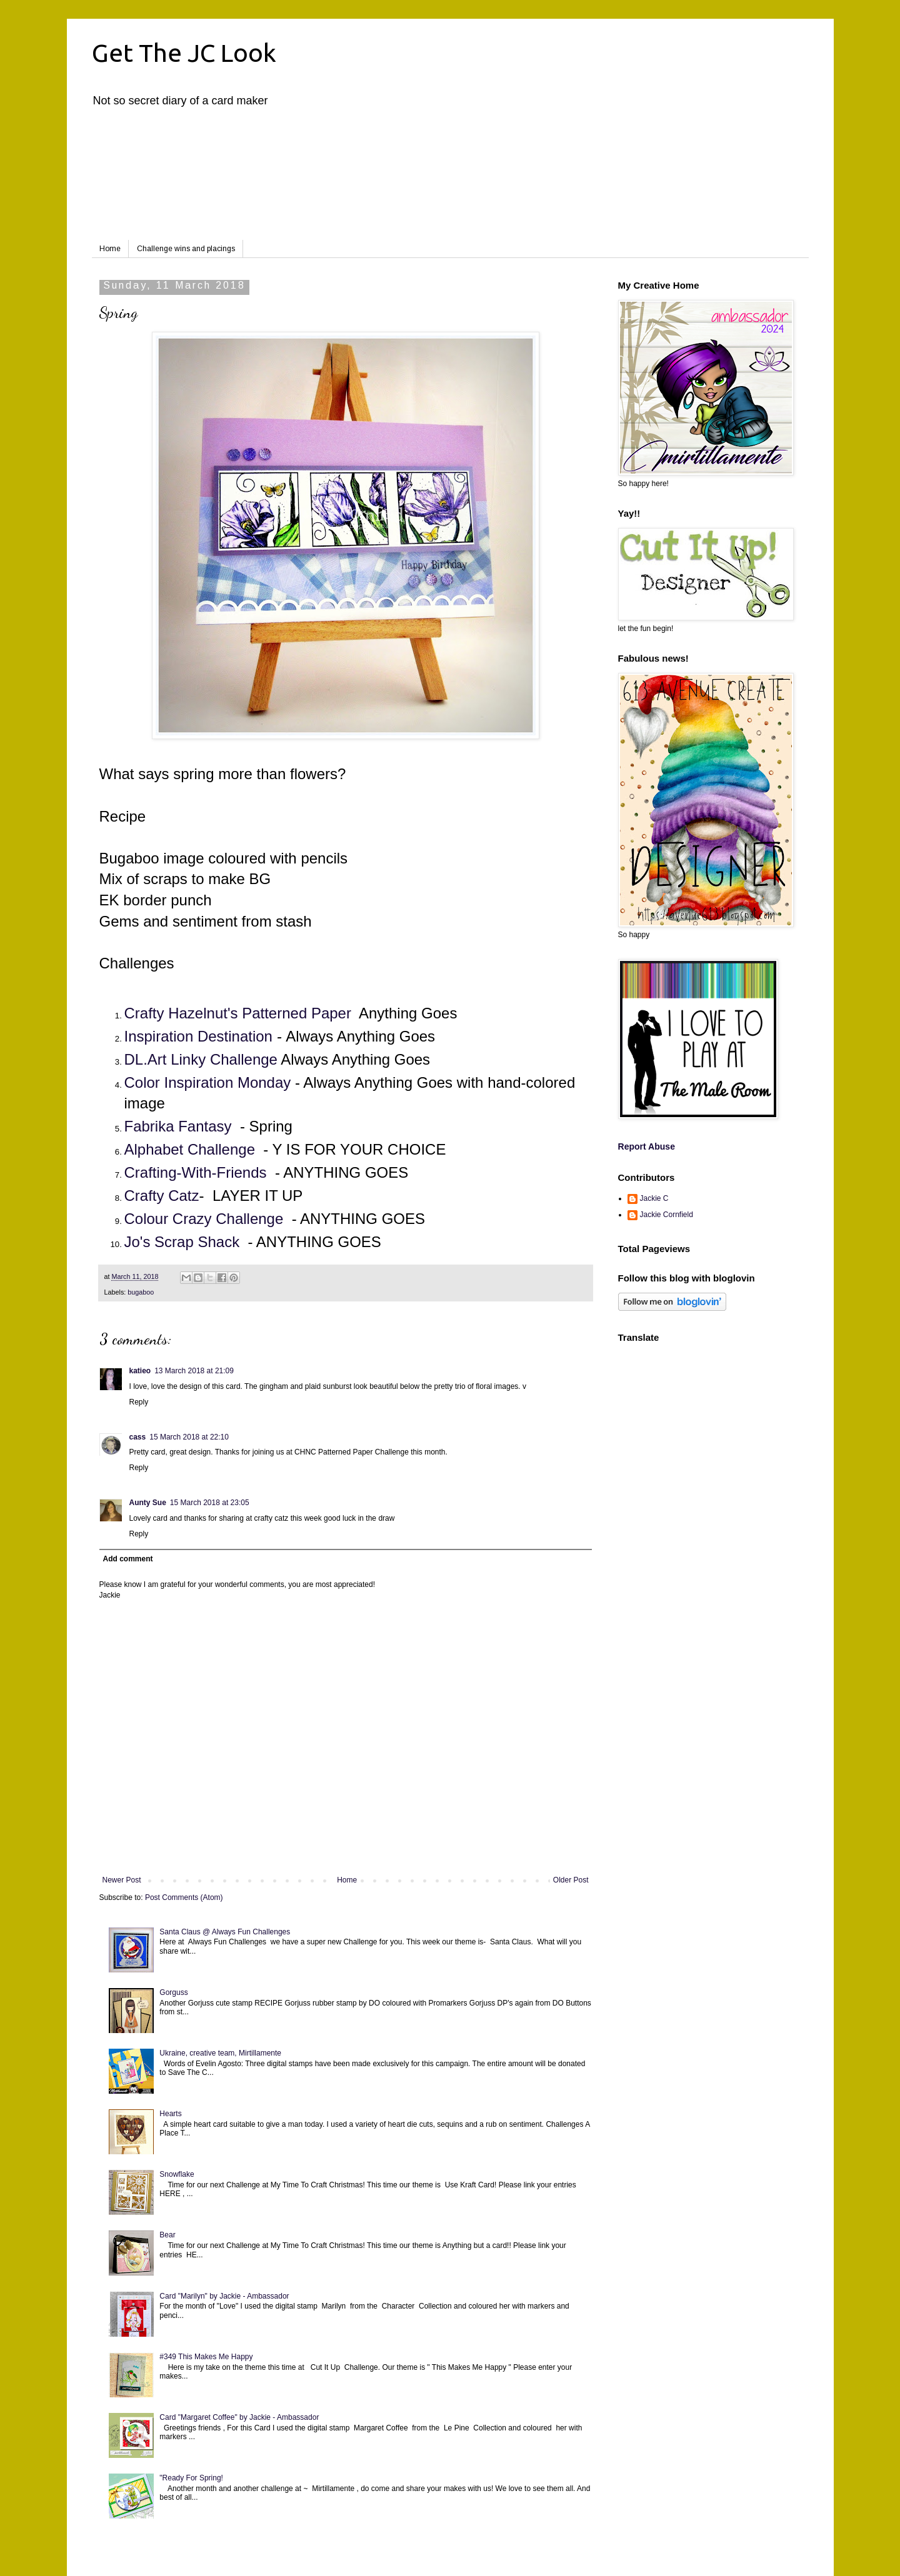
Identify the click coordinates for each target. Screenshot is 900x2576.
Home (110, 248)
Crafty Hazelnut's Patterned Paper (237, 1013)
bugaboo (141, 1292)
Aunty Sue (147, 1502)
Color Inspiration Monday (207, 1082)
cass (137, 1437)
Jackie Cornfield (666, 1214)
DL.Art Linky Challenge (201, 1059)
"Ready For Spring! (191, 2478)
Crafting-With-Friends (195, 1172)
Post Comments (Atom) (184, 1897)
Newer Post (121, 1880)
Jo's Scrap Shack (182, 1241)
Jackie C (654, 1198)
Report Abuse (646, 1146)
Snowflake (176, 2174)
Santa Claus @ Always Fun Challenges (224, 1931)
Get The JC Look (184, 53)
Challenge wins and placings (186, 248)
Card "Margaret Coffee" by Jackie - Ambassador (239, 2417)
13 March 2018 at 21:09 (194, 1370)
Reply (139, 1402)
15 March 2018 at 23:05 (209, 1502)
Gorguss (173, 1992)
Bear (167, 2234)
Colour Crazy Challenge (204, 1218)
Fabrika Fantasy (178, 1126)
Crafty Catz (161, 1195)
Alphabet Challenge (190, 1149)
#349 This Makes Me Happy (205, 2356)
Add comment (128, 1558)
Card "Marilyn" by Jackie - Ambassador (224, 2296)
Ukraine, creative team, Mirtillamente (220, 2053)
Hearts (170, 2113)
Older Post (571, 1880)
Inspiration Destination (198, 1036)
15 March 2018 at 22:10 (189, 1437)
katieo (140, 1370)
